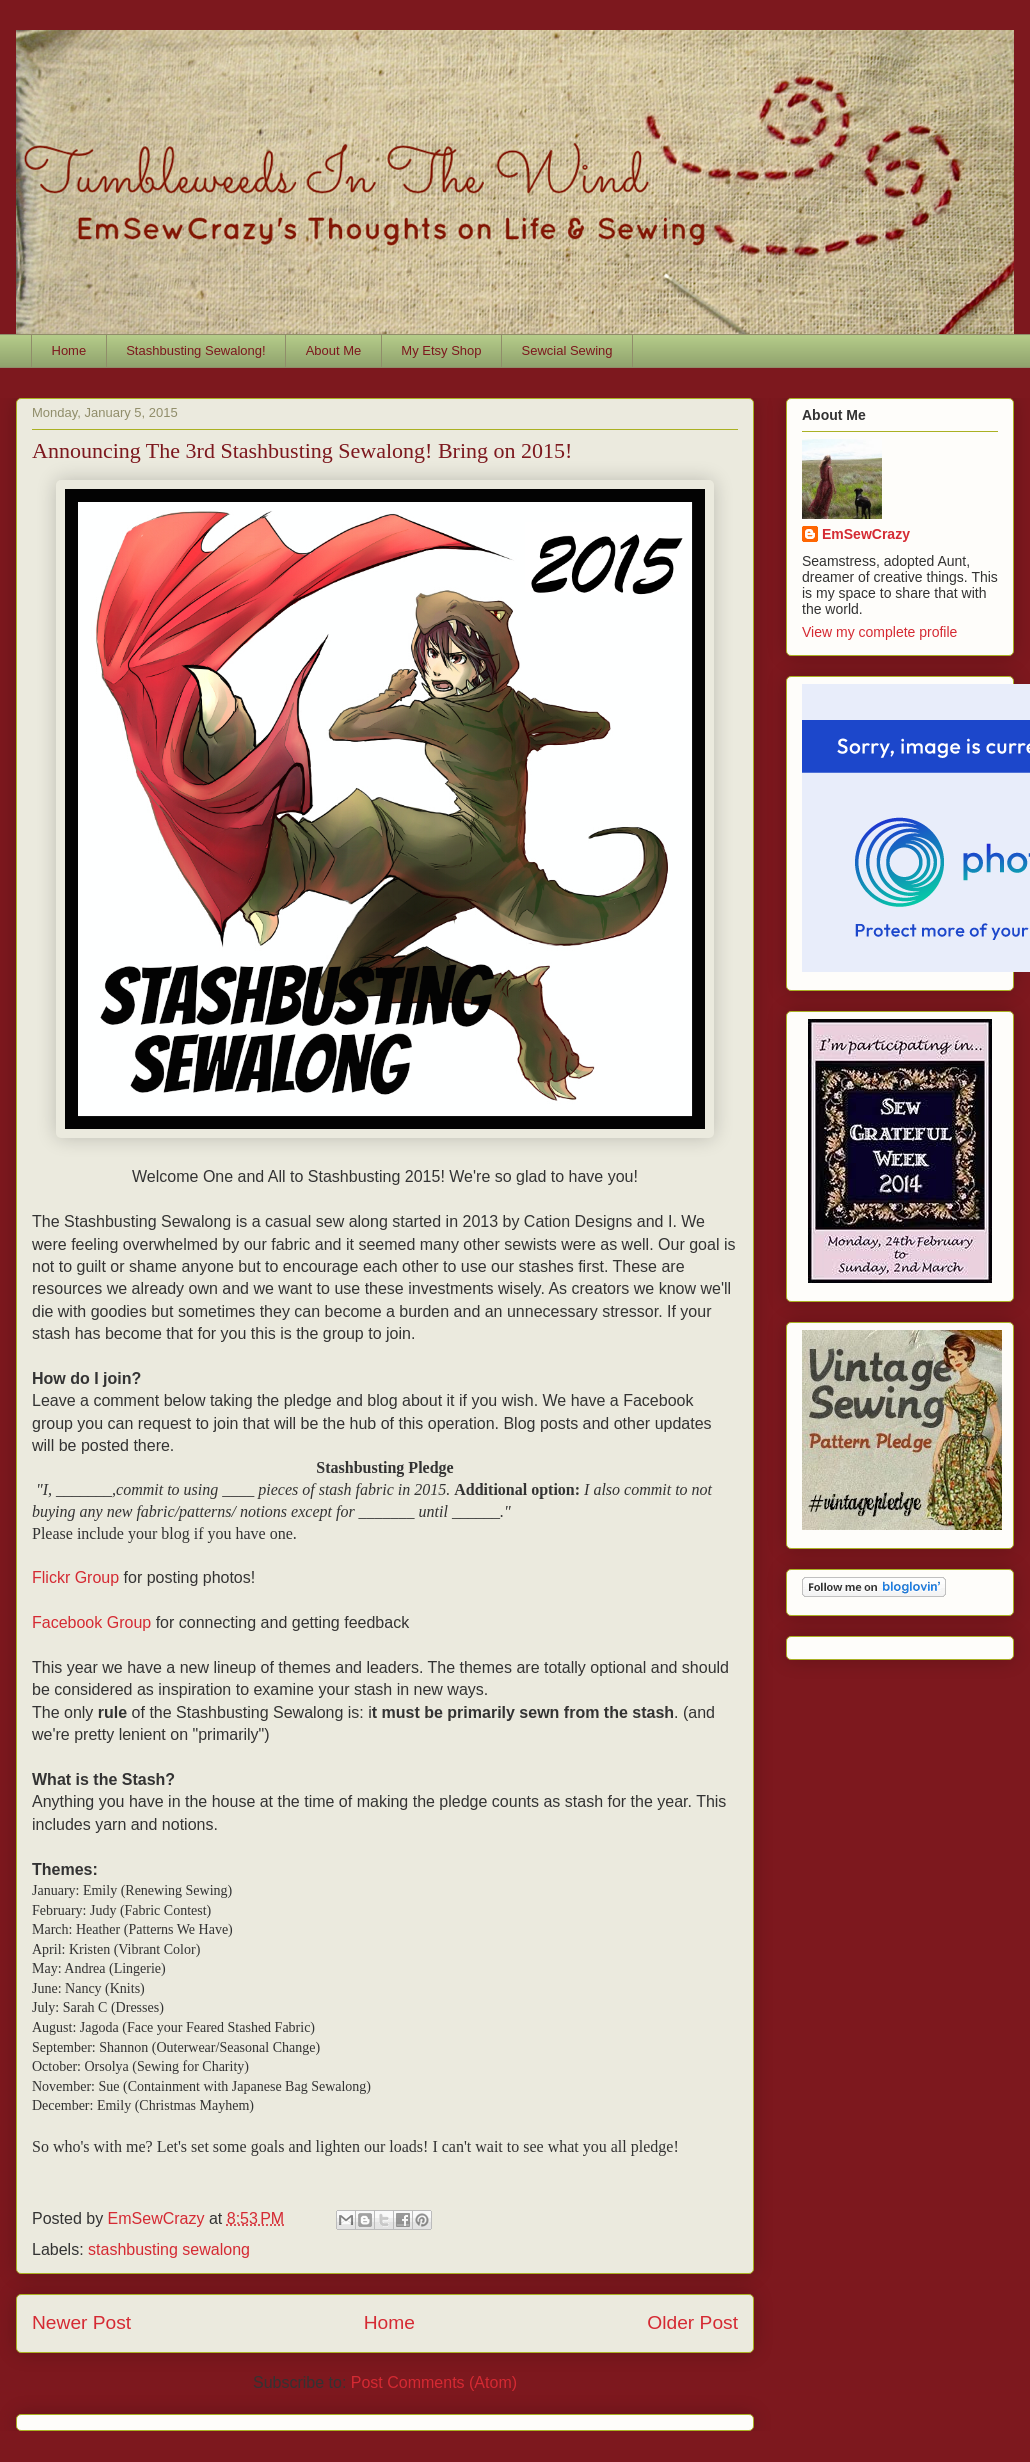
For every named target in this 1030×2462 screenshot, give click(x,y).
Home (69, 350)
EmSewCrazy (866, 534)
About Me (334, 350)
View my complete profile (879, 632)
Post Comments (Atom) (434, 2382)
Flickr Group (75, 1577)
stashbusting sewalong (169, 2249)
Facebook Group (91, 1622)
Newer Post (81, 2322)
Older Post (692, 2322)
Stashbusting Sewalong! (195, 350)
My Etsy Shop (441, 350)
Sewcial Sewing (567, 350)
